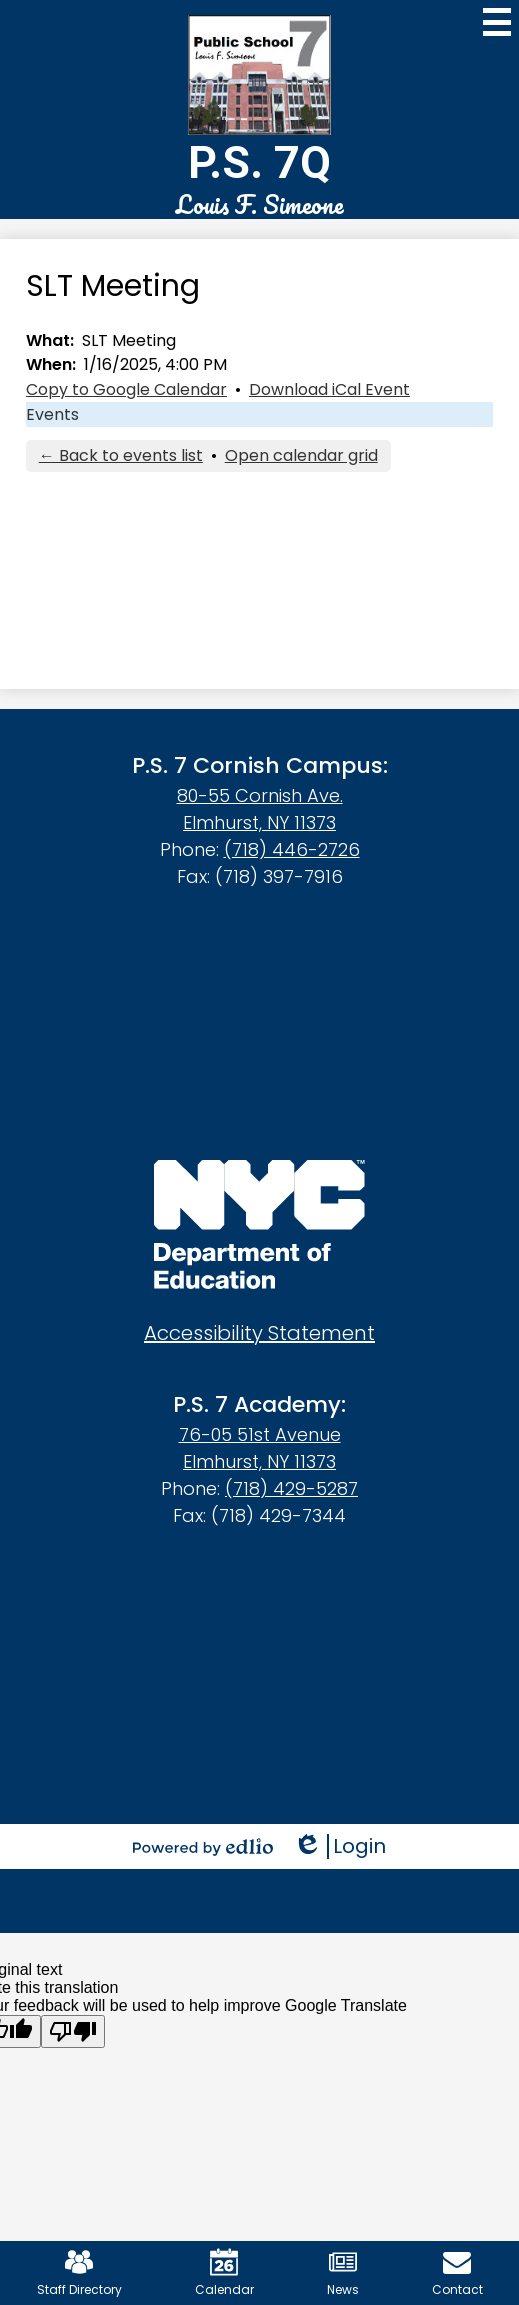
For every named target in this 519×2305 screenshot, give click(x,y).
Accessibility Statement (259, 1333)
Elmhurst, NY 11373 (259, 822)
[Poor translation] (73, 2031)
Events (52, 414)
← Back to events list (121, 455)
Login (339, 1846)
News (343, 2273)
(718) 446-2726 (292, 849)
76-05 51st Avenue (260, 1434)
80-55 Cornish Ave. (260, 795)
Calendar (224, 2273)
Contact (457, 2273)
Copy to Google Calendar (126, 389)
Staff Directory (79, 2273)
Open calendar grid (301, 455)
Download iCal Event (329, 389)
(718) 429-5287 (291, 1488)
